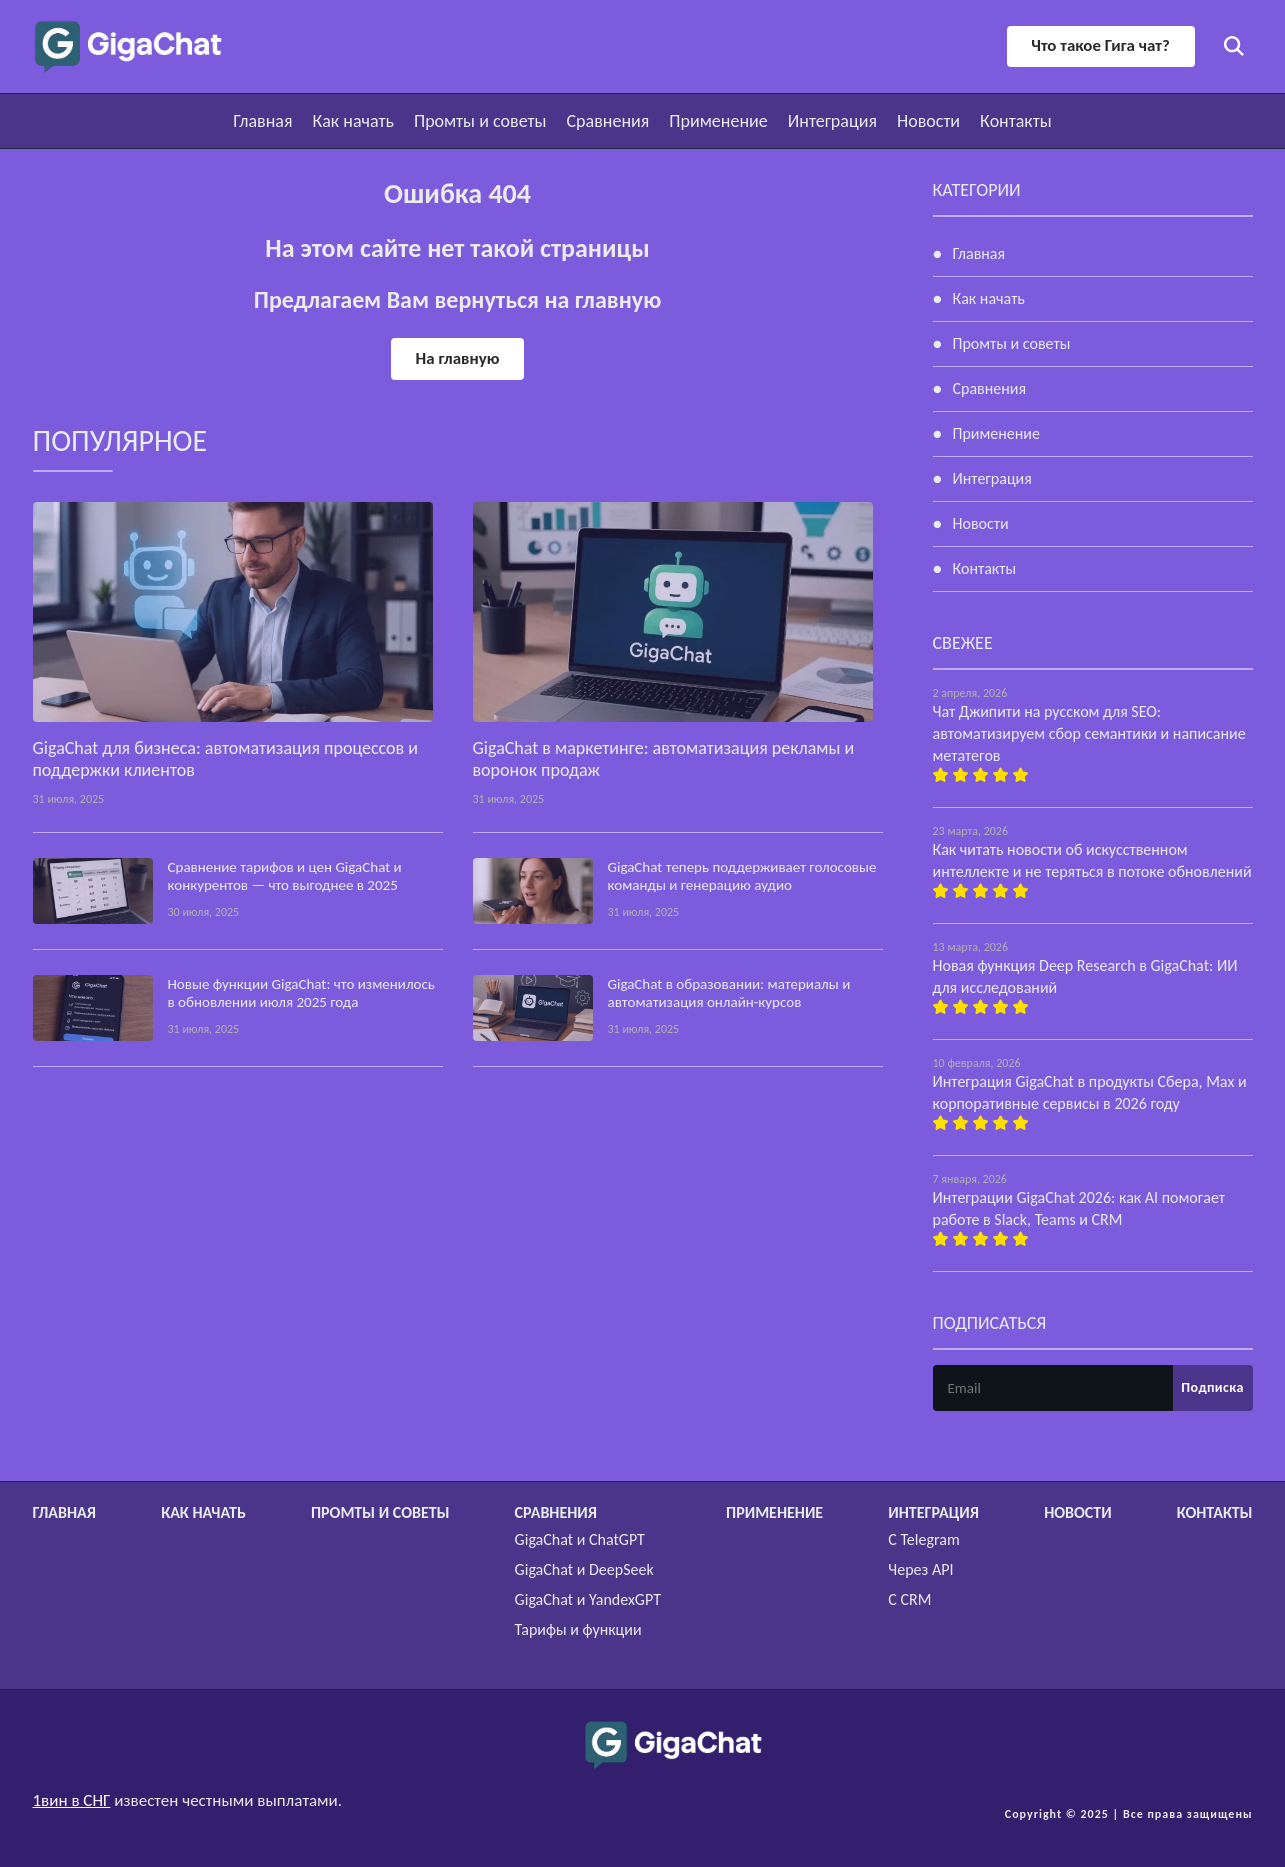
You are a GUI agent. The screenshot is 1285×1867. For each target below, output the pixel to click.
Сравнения (608, 121)
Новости (928, 121)
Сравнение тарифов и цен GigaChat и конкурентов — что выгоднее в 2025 (285, 876)
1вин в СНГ (72, 1800)
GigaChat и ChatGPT (580, 1539)
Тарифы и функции (578, 1629)
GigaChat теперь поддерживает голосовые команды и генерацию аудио (742, 876)
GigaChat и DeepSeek (584, 1569)
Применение (718, 121)
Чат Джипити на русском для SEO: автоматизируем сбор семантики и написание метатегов (1089, 733)
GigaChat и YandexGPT (588, 1599)
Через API (920, 1569)
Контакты (1016, 121)
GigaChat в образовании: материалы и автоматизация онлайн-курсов (729, 993)
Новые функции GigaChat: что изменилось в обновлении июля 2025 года (301, 993)
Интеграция (832, 121)
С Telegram (923, 1539)
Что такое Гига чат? (1099, 45)
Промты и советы (480, 121)
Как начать (353, 121)
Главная (262, 121)
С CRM (909, 1599)
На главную (457, 358)
